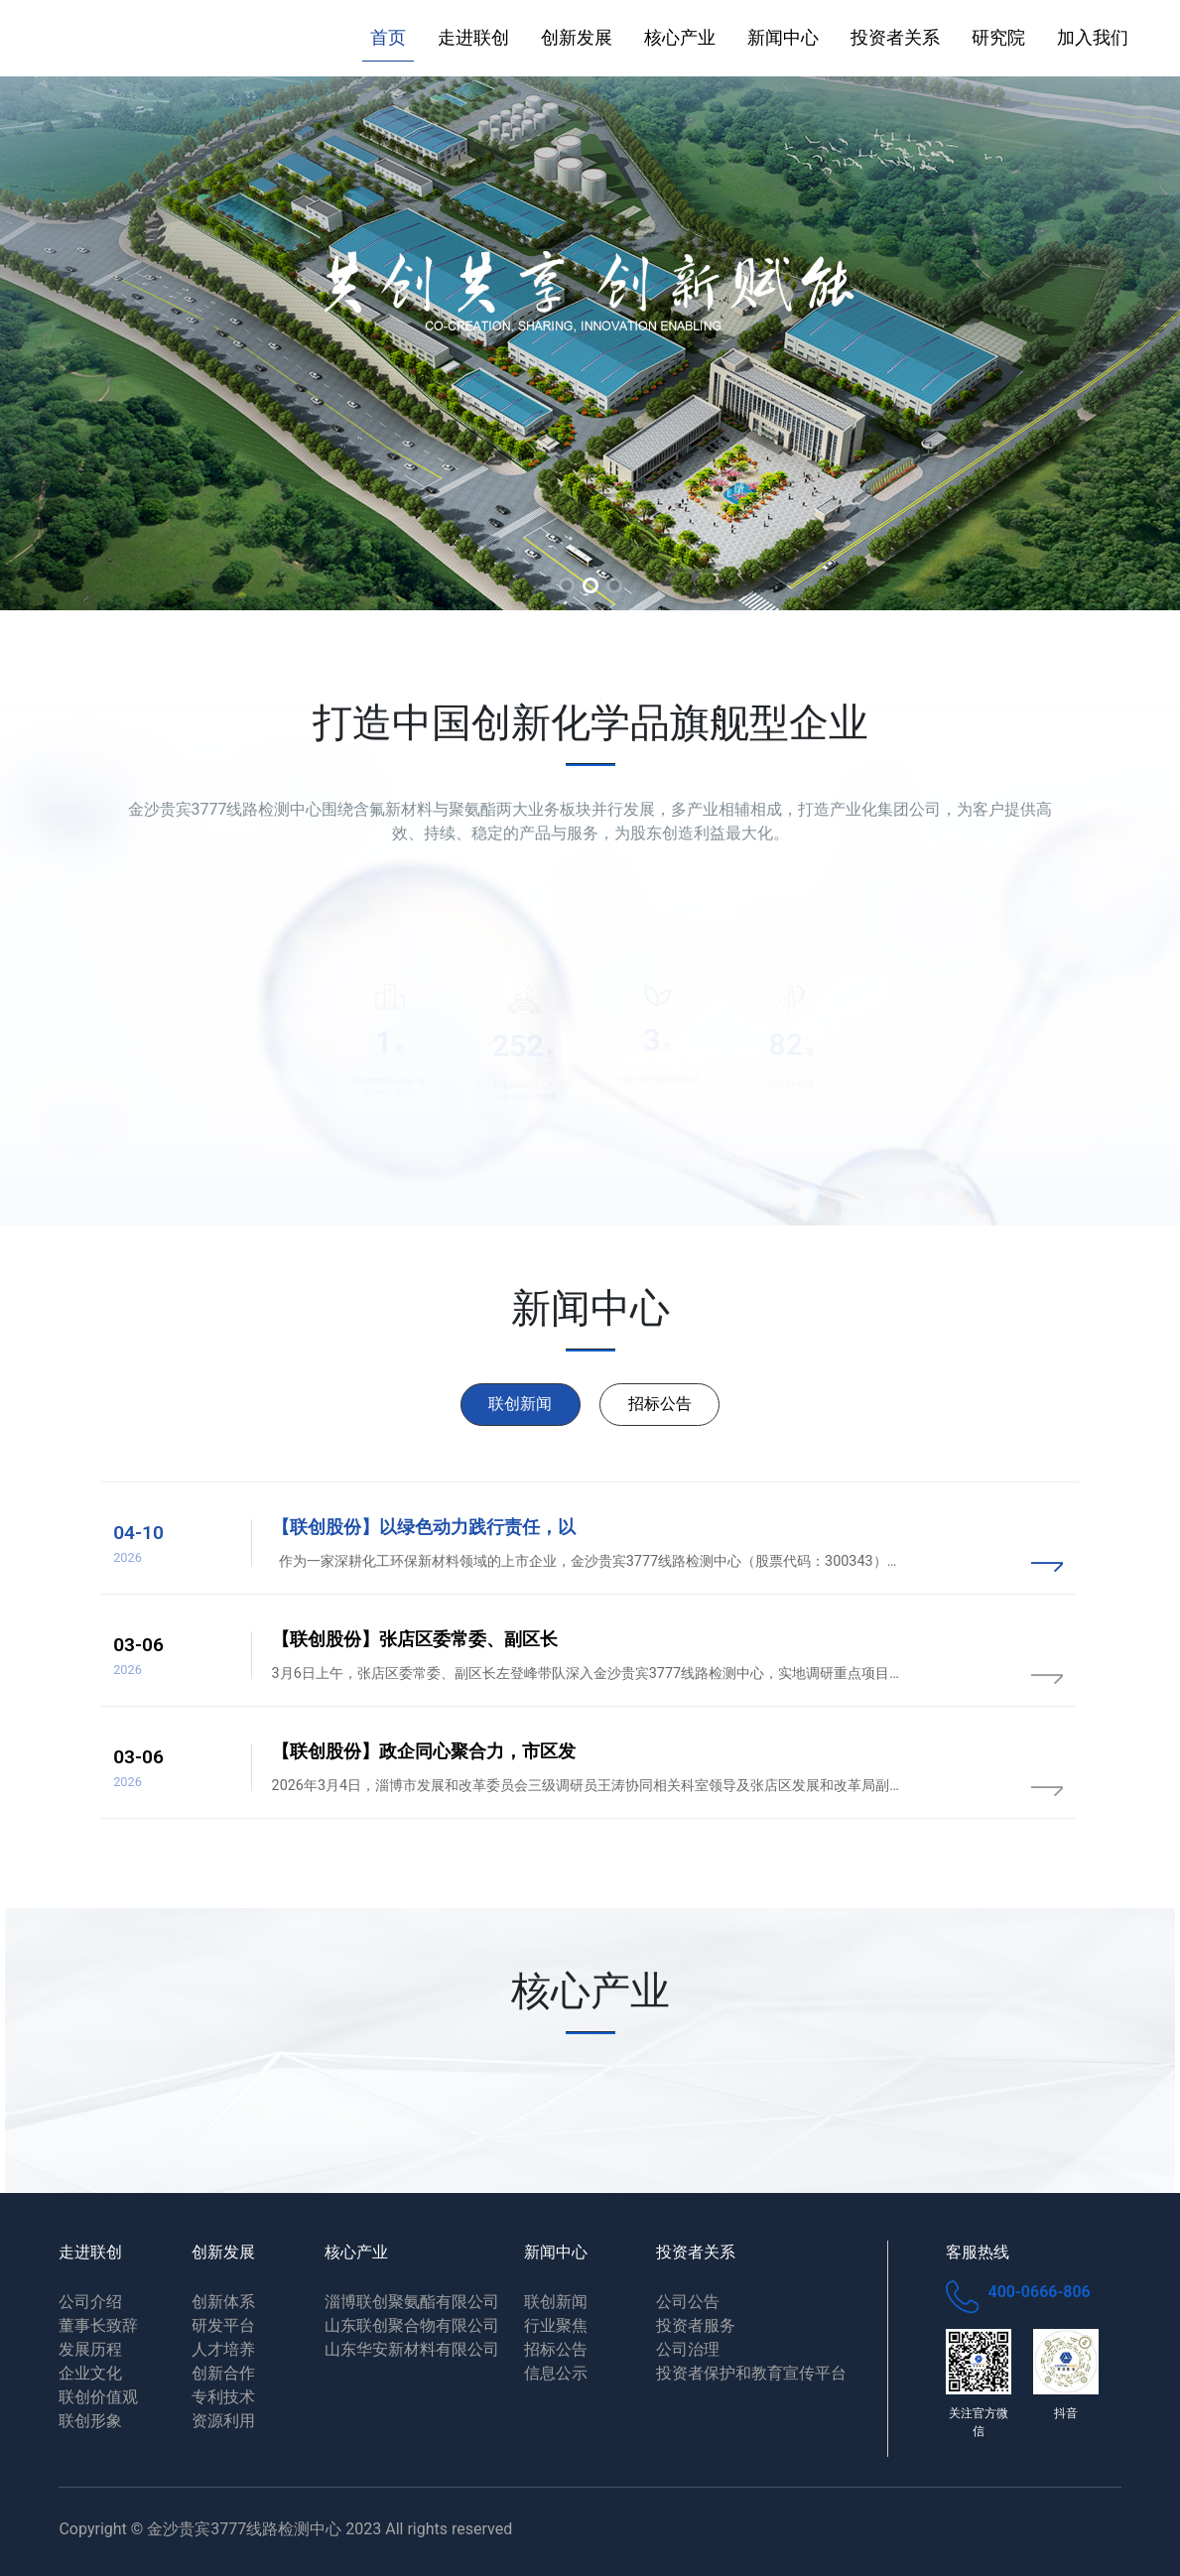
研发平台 (223, 2325)
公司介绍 (90, 2301)
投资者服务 (695, 2325)
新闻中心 (783, 37)
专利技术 (223, 2396)
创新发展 (576, 37)
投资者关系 (895, 37)
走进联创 (473, 37)
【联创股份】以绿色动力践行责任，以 (424, 1527)
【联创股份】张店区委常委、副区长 (415, 1639)
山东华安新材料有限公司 (412, 2349)
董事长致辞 (98, 2325)
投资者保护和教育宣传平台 (751, 2373)
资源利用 (223, 2420)
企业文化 (90, 2373)
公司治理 (688, 2349)
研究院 (998, 37)
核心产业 (680, 37)
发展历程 (90, 2349)
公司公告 (688, 2301)
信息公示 (556, 2373)
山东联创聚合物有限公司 (412, 2325)
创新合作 (223, 2373)
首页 (388, 37)
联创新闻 (520, 1403)
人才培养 (223, 2349)
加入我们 (1092, 37)
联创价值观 (98, 2396)
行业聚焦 (556, 2325)
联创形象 (90, 2420)
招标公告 (660, 1403)
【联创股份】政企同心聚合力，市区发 (424, 1751)
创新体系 (223, 2301)
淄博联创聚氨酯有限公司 (412, 2301)
